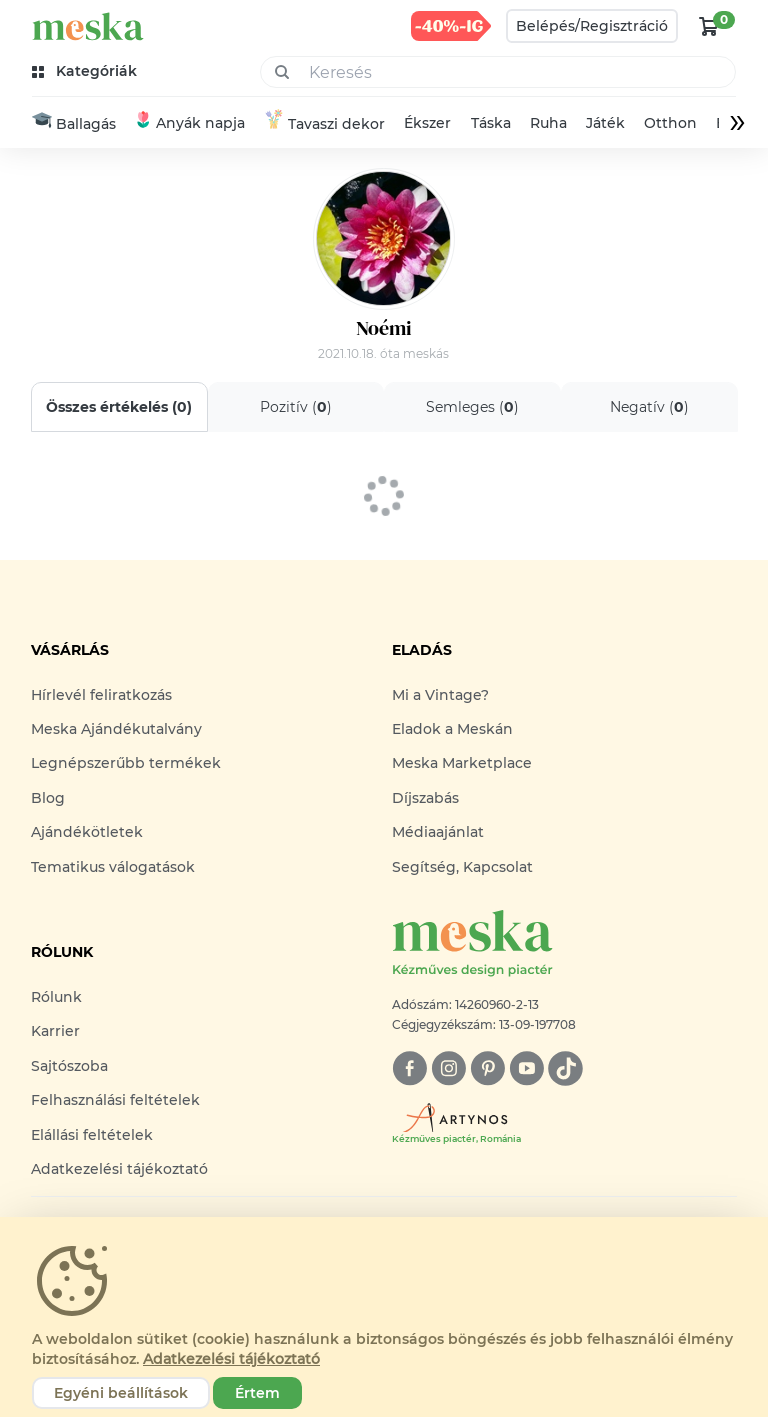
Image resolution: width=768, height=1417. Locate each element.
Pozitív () (296, 407)
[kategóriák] (86, 71)
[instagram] (448, 1068)
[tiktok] (565, 1068)
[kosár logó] (709, 26)
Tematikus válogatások (113, 867)
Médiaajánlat (438, 832)
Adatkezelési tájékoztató (119, 1169)
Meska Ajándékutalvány (116, 729)
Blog (48, 798)
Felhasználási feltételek (115, 1100)
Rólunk (56, 997)
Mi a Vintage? (440, 695)
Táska (491, 123)
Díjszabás (425, 798)
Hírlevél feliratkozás (101, 695)
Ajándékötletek (87, 832)
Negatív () (648, 407)
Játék (605, 123)
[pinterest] (487, 1068)
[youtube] (526, 1068)
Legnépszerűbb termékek (126, 763)
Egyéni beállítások (121, 1393)
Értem (257, 1393)
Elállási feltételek (92, 1135)
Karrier (55, 1031)
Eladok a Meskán (452, 729)
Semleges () (472, 407)
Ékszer (427, 123)
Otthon (670, 123)
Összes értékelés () (119, 407)
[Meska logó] (564, 944)
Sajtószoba (69, 1066)
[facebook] (409, 1068)
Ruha (548, 123)
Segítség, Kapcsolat (462, 867)
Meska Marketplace (462, 763)
